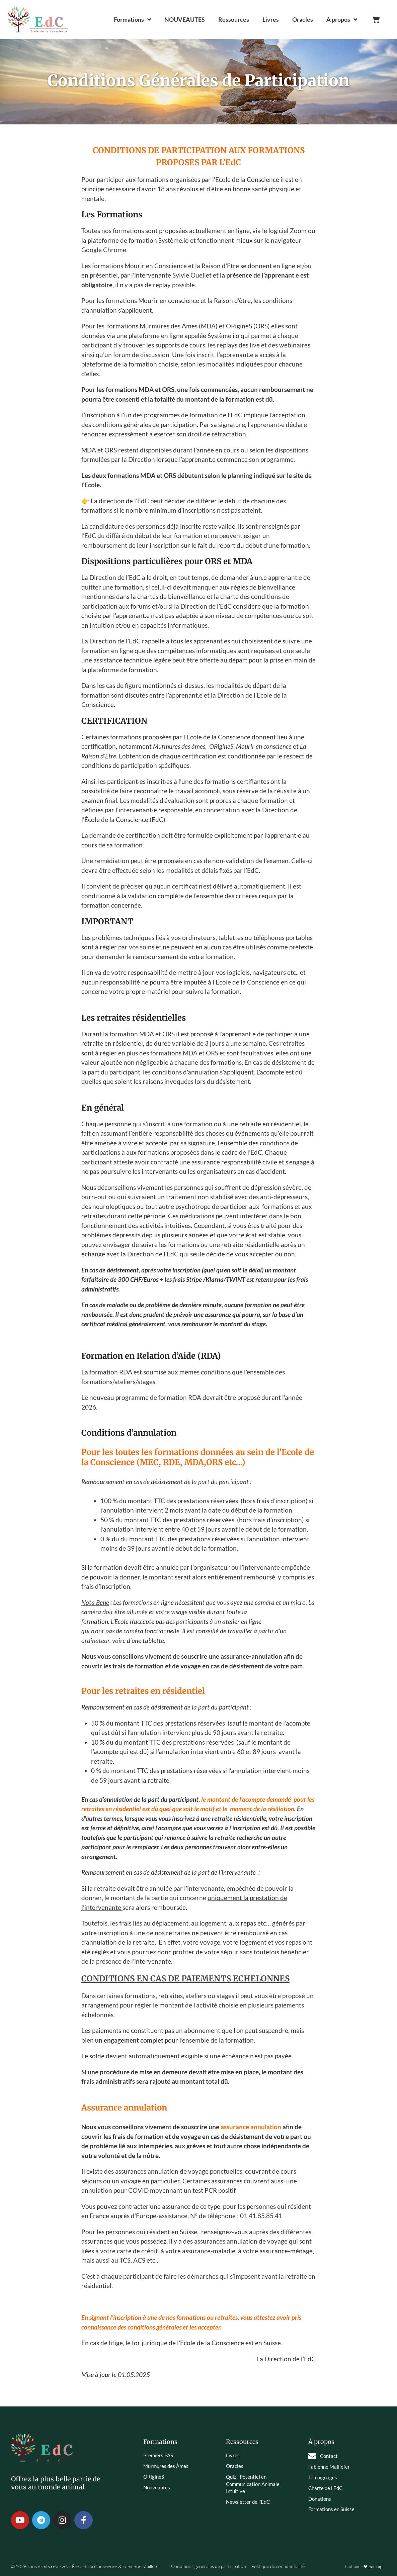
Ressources (233, 19)
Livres (270, 19)
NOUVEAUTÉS (184, 19)
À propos (341, 19)
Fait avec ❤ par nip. (364, 2566)
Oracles (302, 19)
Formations (132, 19)
